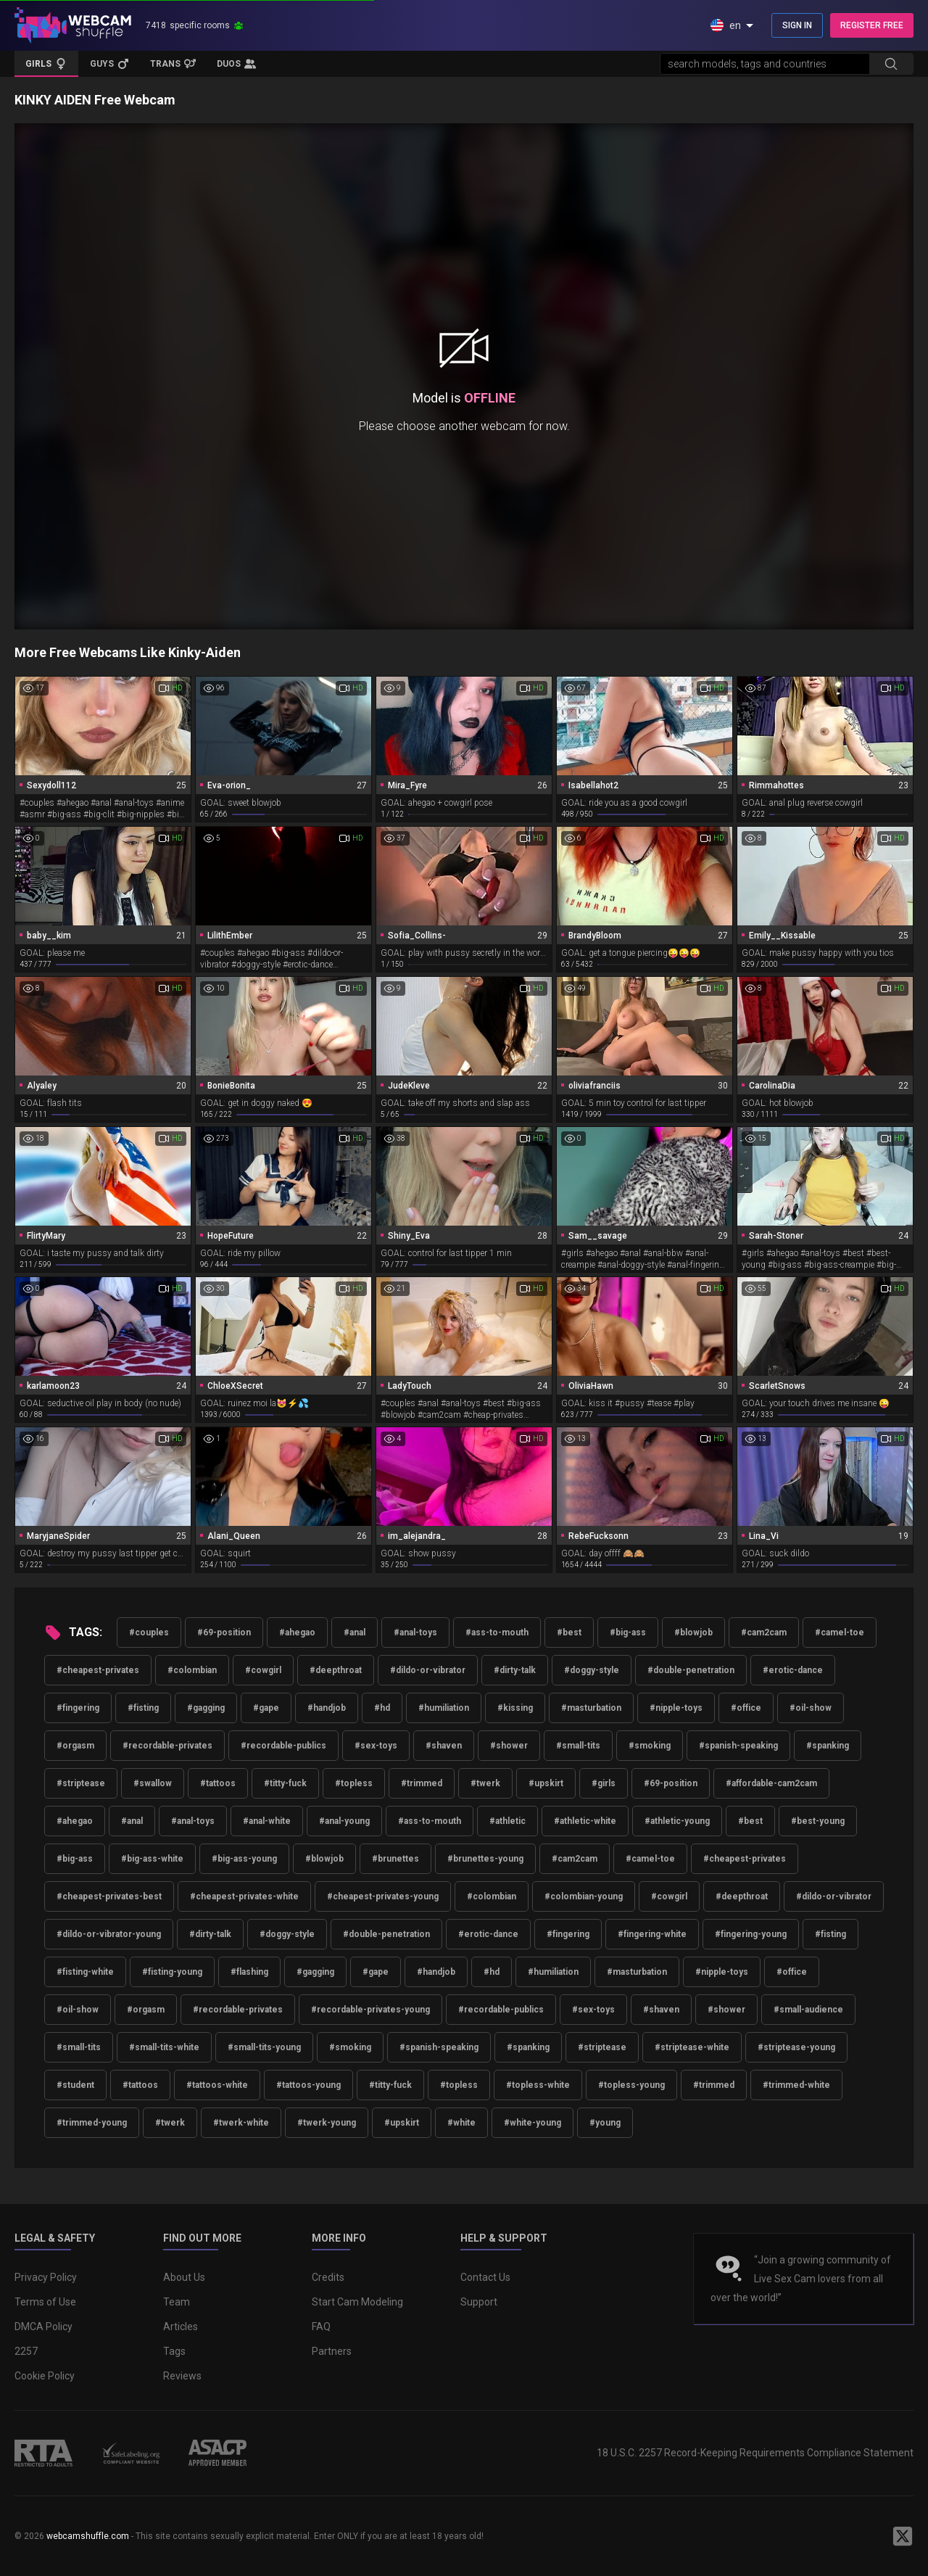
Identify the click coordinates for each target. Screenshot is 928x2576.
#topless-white (538, 2085)
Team (176, 2302)
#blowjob (693, 1632)
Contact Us (485, 2277)
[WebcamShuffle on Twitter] (903, 2536)
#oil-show (811, 1708)
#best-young (818, 1821)
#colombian (192, 1670)
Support (478, 2302)
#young (605, 2123)
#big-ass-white (152, 1859)
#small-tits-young (264, 2047)
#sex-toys (376, 1746)
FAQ (321, 2326)
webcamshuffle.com (87, 2536)
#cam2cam (764, 1632)
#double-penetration (690, 1670)
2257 (26, 2351)
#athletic (507, 1821)
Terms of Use (45, 2302)
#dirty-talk (515, 1670)
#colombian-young (583, 1896)
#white (461, 2123)
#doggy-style (591, 1670)
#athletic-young (677, 1821)
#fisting (143, 1708)
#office (746, 1708)
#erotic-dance (793, 1670)
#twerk (485, 1783)
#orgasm (75, 1746)
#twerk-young (326, 2123)
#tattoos (218, 1783)
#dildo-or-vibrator (427, 1670)
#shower (509, 1746)
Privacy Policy (45, 2277)
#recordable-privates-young (370, 2010)
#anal (354, 1632)
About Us (184, 2277)
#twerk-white (241, 2123)
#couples (149, 1632)
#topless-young (631, 2085)
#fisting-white (85, 1972)
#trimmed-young (92, 2123)
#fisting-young (172, 1972)
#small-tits (578, 1746)
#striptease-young (796, 2047)
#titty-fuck (285, 1783)
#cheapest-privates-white (244, 1896)
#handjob (326, 1708)
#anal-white (267, 1821)
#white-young (532, 2123)
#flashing (249, 1972)
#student (75, 2085)
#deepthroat (336, 1670)
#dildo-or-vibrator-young (109, 1934)
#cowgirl (263, 1670)
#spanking (827, 1746)
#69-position (224, 1632)
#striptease (81, 1783)
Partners (332, 2351)
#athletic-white (585, 1821)
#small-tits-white (164, 2047)
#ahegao (297, 1632)
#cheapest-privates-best (109, 1896)
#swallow (152, 1783)
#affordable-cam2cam (771, 1783)
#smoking (650, 1746)
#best (569, 1632)
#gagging (206, 1708)
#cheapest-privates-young (383, 1896)
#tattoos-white (217, 2085)
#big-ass (628, 1632)
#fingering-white (652, 1934)
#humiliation (443, 1708)
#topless (354, 1783)
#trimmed (421, 1783)
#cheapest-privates (98, 1670)
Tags (174, 2351)
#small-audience (808, 2010)
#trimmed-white (796, 2085)
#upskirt (546, 1783)
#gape (266, 1708)
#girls (604, 1783)
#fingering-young (751, 1934)
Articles (180, 2326)
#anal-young (344, 1821)
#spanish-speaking (738, 1746)
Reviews (182, 2376)
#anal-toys (415, 1632)
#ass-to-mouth (497, 1632)
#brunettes (395, 1859)
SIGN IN (797, 25)
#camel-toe (839, 1632)
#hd (382, 1708)
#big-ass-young (244, 1859)
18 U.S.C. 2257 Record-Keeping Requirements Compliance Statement (755, 2453)
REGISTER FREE (871, 25)
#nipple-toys (676, 1708)
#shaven (444, 1746)
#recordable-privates (167, 1746)
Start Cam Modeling (357, 2302)
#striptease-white (692, 2047)
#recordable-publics (283, 1746)
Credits (328, 2277)
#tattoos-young (308, 2085)
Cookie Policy (44, 2376)
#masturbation (591, 1708)
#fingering (78, 1708)
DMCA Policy (43, 2326)
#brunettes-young (485, 1859)
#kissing (515, 1708)
